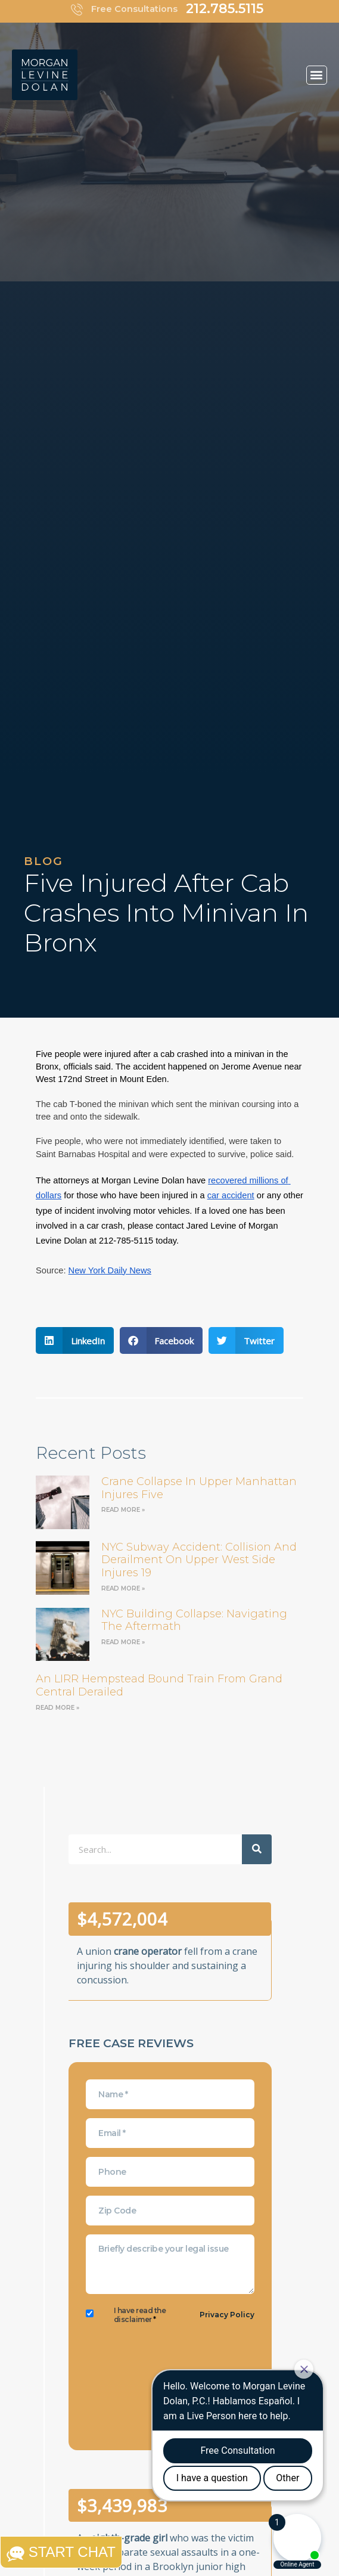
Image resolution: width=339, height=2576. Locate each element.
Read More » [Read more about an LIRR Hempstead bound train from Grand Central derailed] (57, 1708)
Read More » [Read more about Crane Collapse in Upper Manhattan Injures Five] (123, 1510)
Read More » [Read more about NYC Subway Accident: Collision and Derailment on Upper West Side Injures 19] (123, 1588)
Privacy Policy (227, 2314)
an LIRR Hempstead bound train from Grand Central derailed (159, 1685)
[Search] (257, 1849)
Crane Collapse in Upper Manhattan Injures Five (199, 1488)
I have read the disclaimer (140, 2315)
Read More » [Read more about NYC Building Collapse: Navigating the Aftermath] (123, 1642)
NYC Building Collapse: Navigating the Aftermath (194, 1620)
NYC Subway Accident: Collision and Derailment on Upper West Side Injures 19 (199, 1559)
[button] (316, 75)
